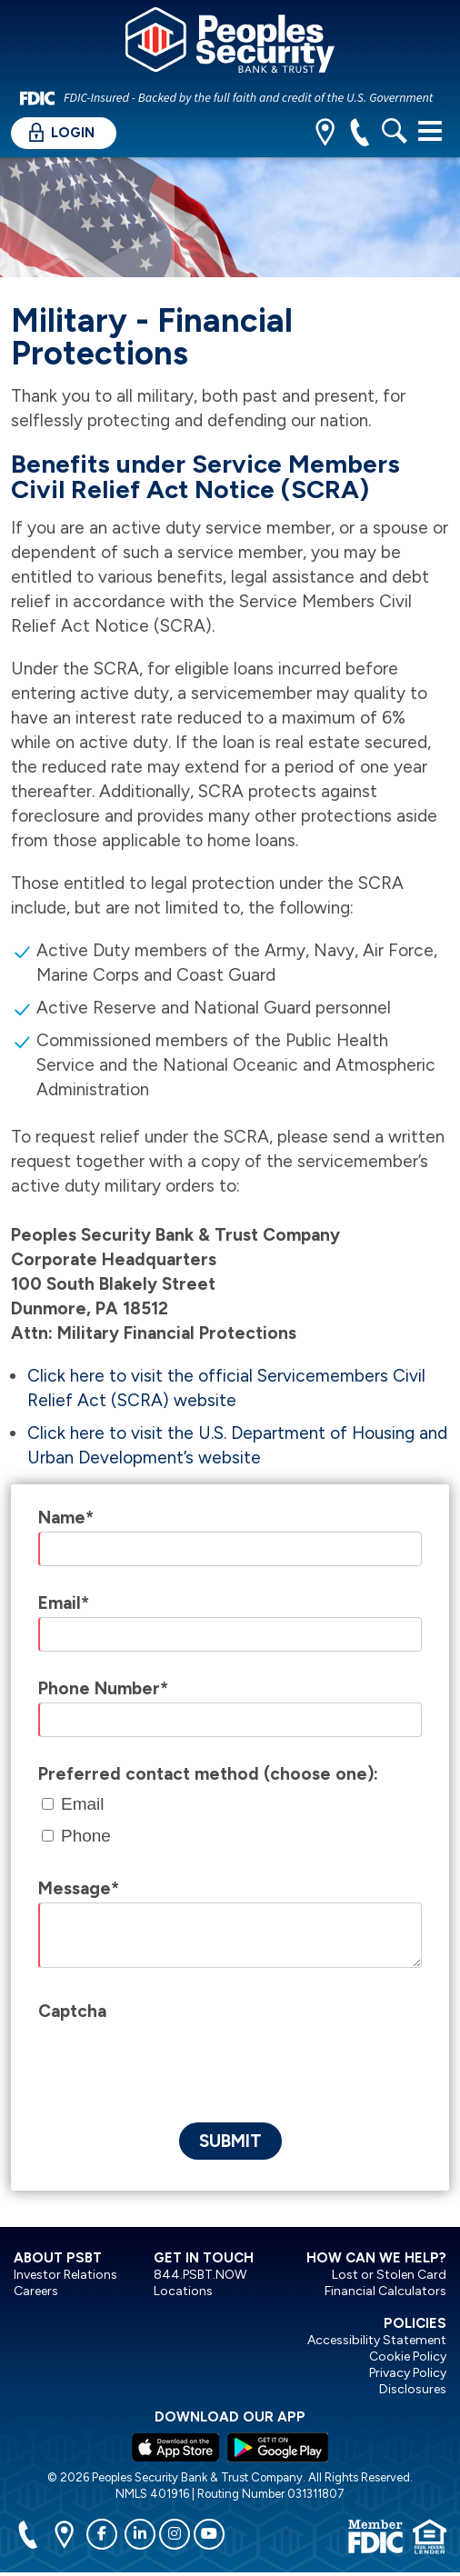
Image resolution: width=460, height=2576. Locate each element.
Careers (36, 2291)
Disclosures (412, 2389)
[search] (394, 134)
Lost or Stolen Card (389, 2274)
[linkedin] (140, 2534)
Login (62, 132)
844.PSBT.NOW (200, 2274)
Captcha (72, 2011)
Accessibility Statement (376, 2340)
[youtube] (209, 2534)
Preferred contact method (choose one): (208, 1773)
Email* (63, 1603)
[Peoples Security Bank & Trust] (230, 43)
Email (83, 1803)
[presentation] (176, 2060)
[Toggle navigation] (430, 131)
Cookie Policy (407, 2356)
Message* (78, 1888)
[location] (325, 134)
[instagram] (174, 2534)
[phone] (360, 134)
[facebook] (101, 2534)
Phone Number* (103, 1688)
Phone (86, 1835)
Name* (66, 1517)
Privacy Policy (407, 2373)
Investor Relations (65, 2274)
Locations (183, 2291)
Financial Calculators (385, 2291)
